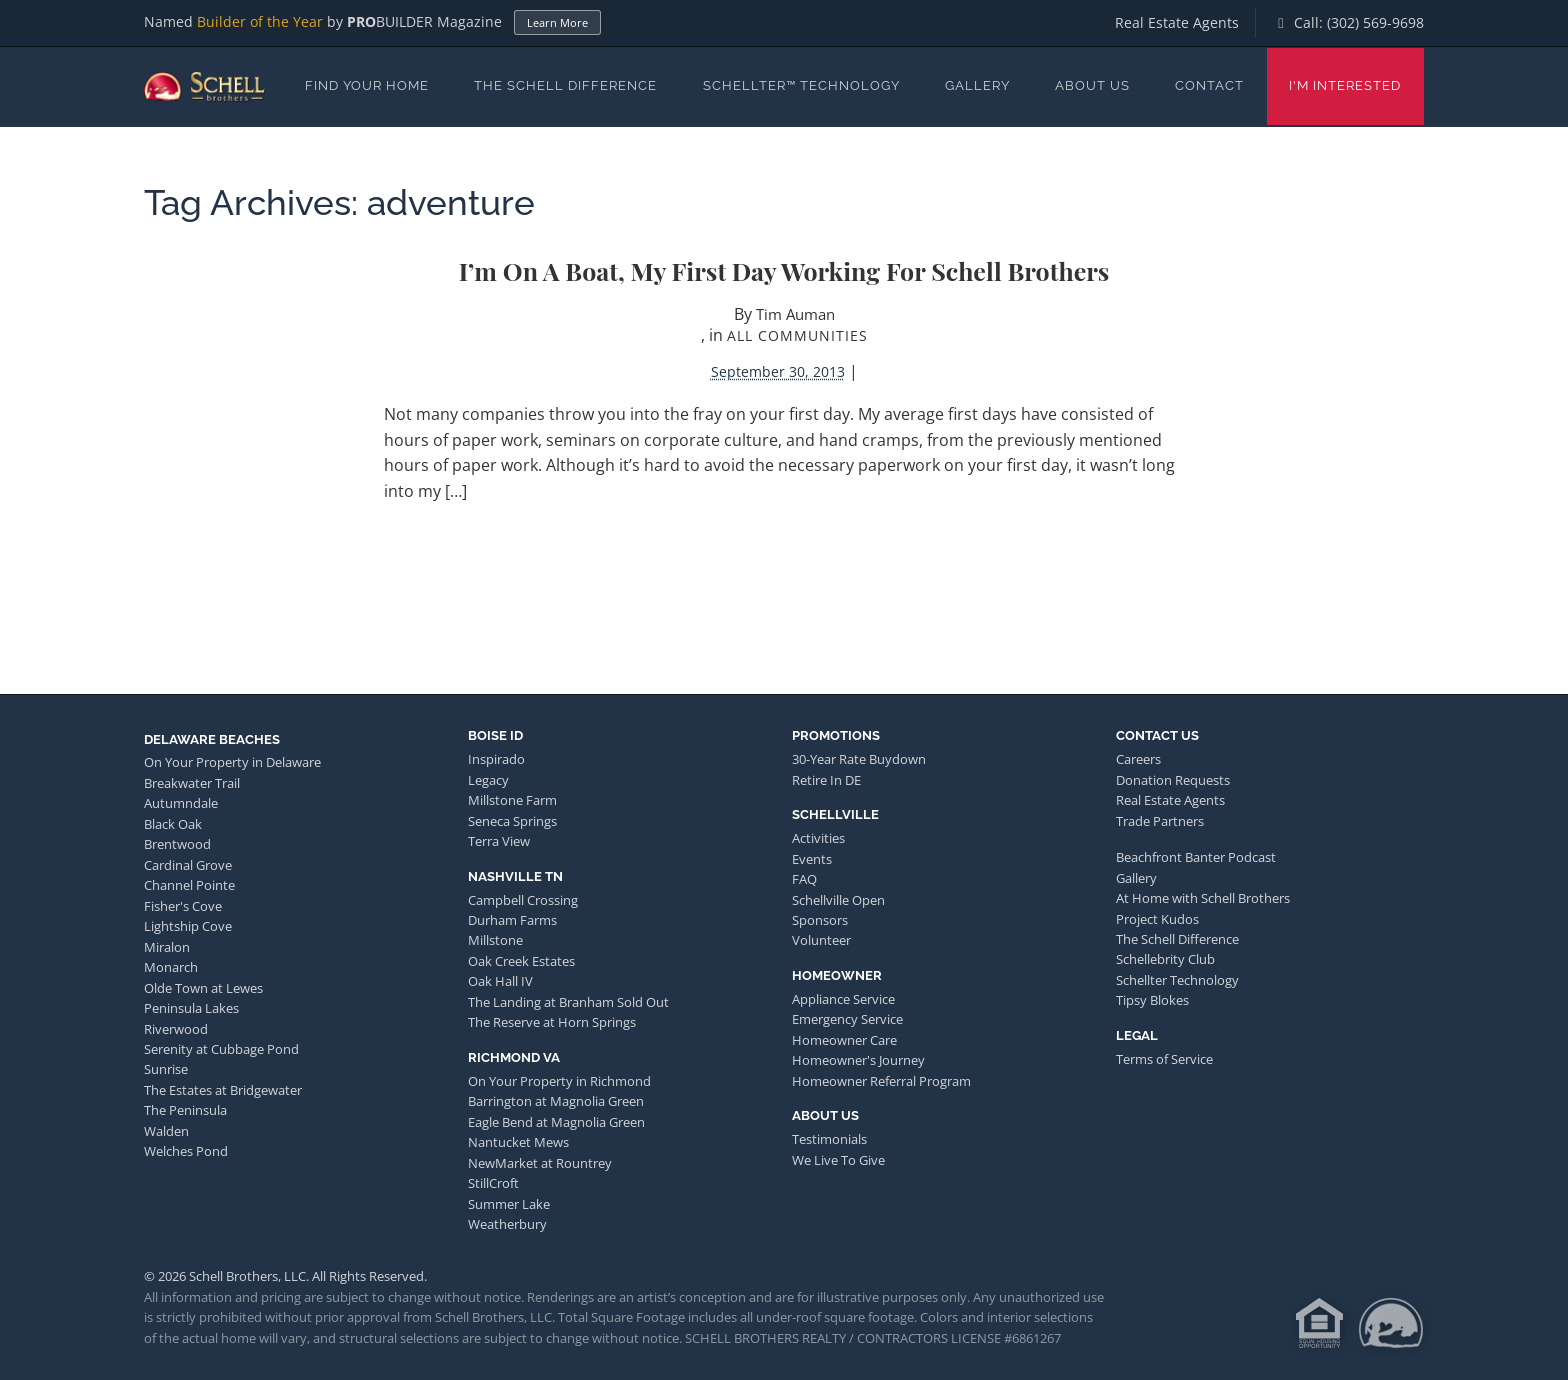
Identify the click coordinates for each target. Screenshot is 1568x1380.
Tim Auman (795, 314)
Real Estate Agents (1177, 22)
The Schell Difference (565, 85)
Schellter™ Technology (801, 85)
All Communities (797, 335)
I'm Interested (1345, 85)
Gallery (977, 85)
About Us (1092, 85)
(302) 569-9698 (1375, 22)
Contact (1209, 85)
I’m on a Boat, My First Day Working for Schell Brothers (784, 270)
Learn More (557, 22)
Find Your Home (367, 85)
